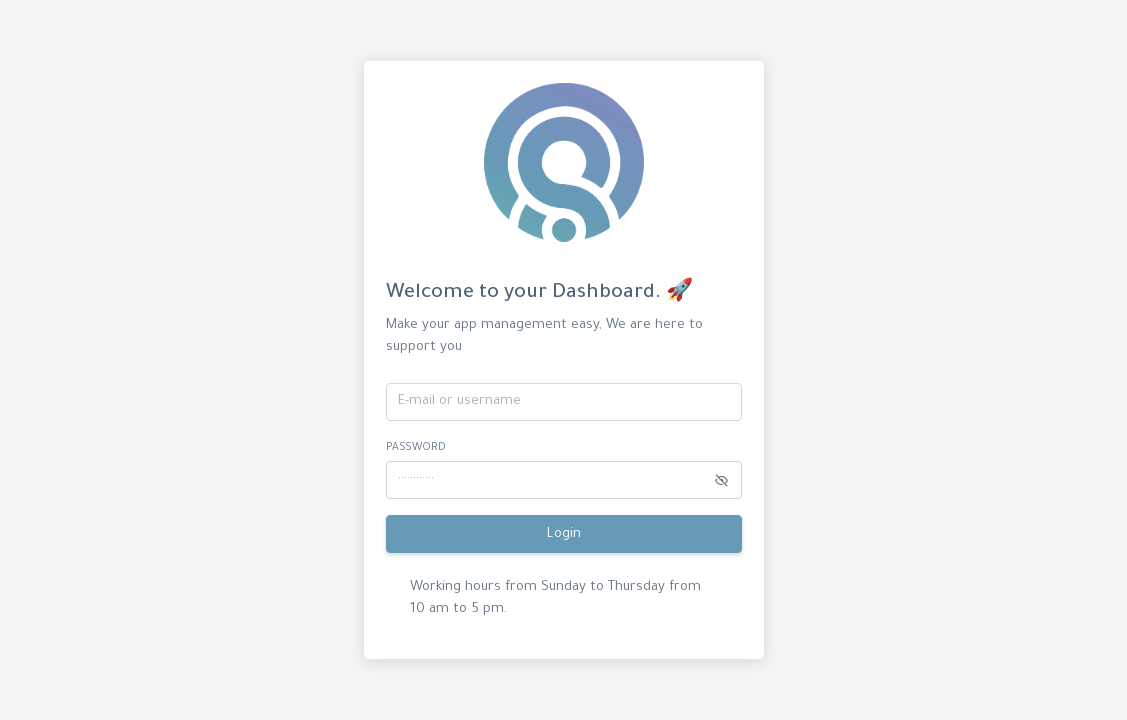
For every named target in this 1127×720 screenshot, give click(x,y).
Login (564, 534)
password (416, 448)
